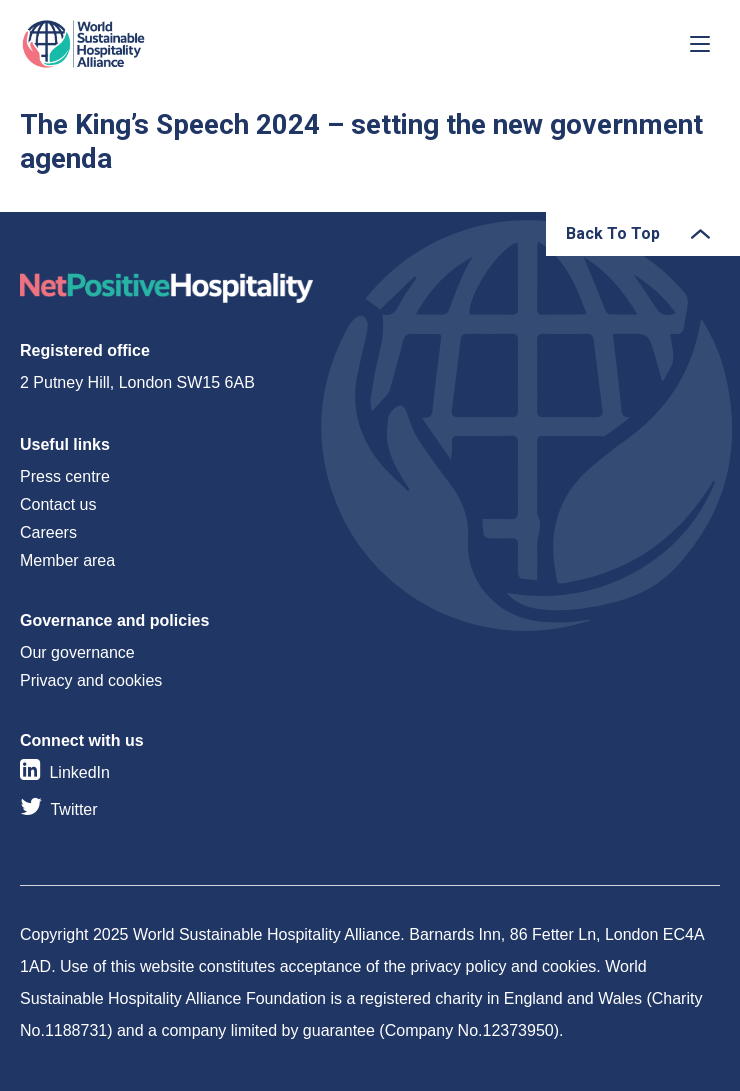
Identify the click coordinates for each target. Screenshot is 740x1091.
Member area (67, 560)
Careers (48, 532)
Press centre (65, 476)
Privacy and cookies (91, 680)
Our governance (77, 652)
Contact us (58, 504)
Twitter (73, 809)
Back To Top (613, 233)
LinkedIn (79, 772)
